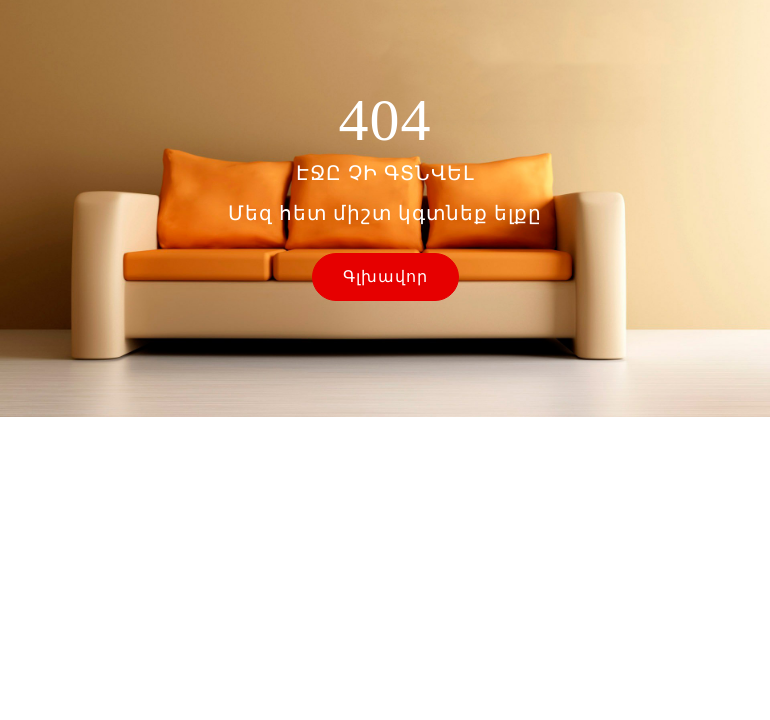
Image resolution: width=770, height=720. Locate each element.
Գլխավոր (385, 276)
